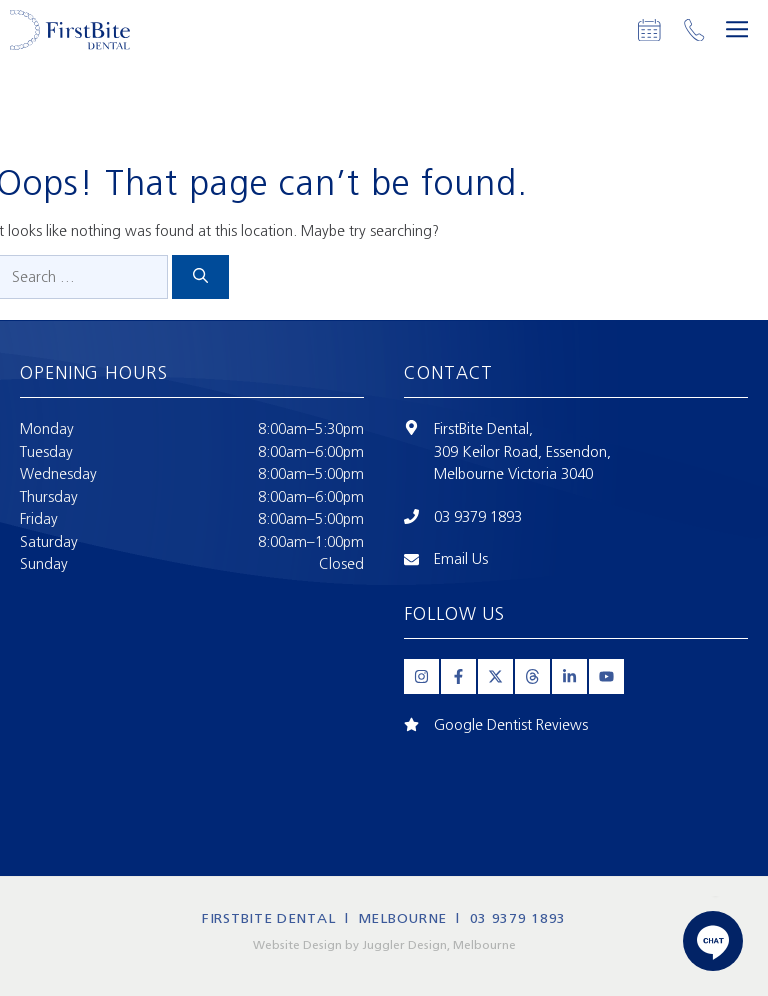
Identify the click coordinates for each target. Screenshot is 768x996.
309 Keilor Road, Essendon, (522, 452)
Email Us (461, 559)
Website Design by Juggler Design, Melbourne (384, 945)
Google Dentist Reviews (511, 725)
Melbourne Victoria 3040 (513, 474)
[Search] (200, 277)
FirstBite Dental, (483, 429)
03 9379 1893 (478, 517)
